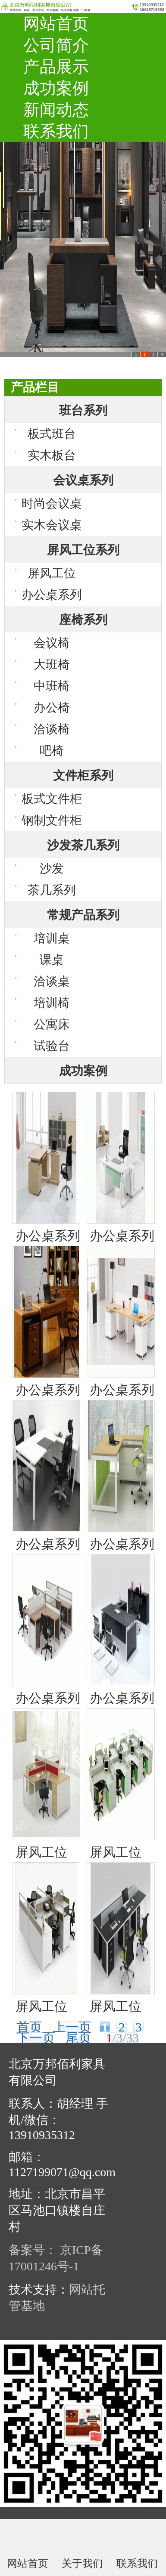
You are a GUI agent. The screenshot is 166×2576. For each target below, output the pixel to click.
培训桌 (52, 938)
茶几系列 (52, 890)
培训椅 (52, 1002)
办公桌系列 (52, 594)
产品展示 (56, 67)
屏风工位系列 (83, 550)
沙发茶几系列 (83, 845)
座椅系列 (83, 619)
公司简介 (56, 45)
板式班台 (52, 433)
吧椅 (52, 750)
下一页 (35, 2037)
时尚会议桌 (52, 503)
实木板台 (52, 455)
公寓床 (52, 1024)
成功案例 (56, 88)
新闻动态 (56, 110)
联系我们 (56, 131)
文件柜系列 (83, 775)
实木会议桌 (52, 525)
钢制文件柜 (52, 820)
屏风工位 (52, 573)
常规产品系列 (83, 915)
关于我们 (82, 2563)
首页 (29, 2027)
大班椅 (52, 664)
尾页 (78, 2037)
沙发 (52, 868)
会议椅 (52, 643)
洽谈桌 (52, 981)
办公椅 (52, 707)
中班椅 (52, 686)
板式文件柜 (52, 798)
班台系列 (83, 410)
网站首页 (56, 24)
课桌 (52, 959)
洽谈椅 (52, 729)
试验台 (52, 1046)
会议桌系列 (83, 480)
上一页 (72, 2027)
